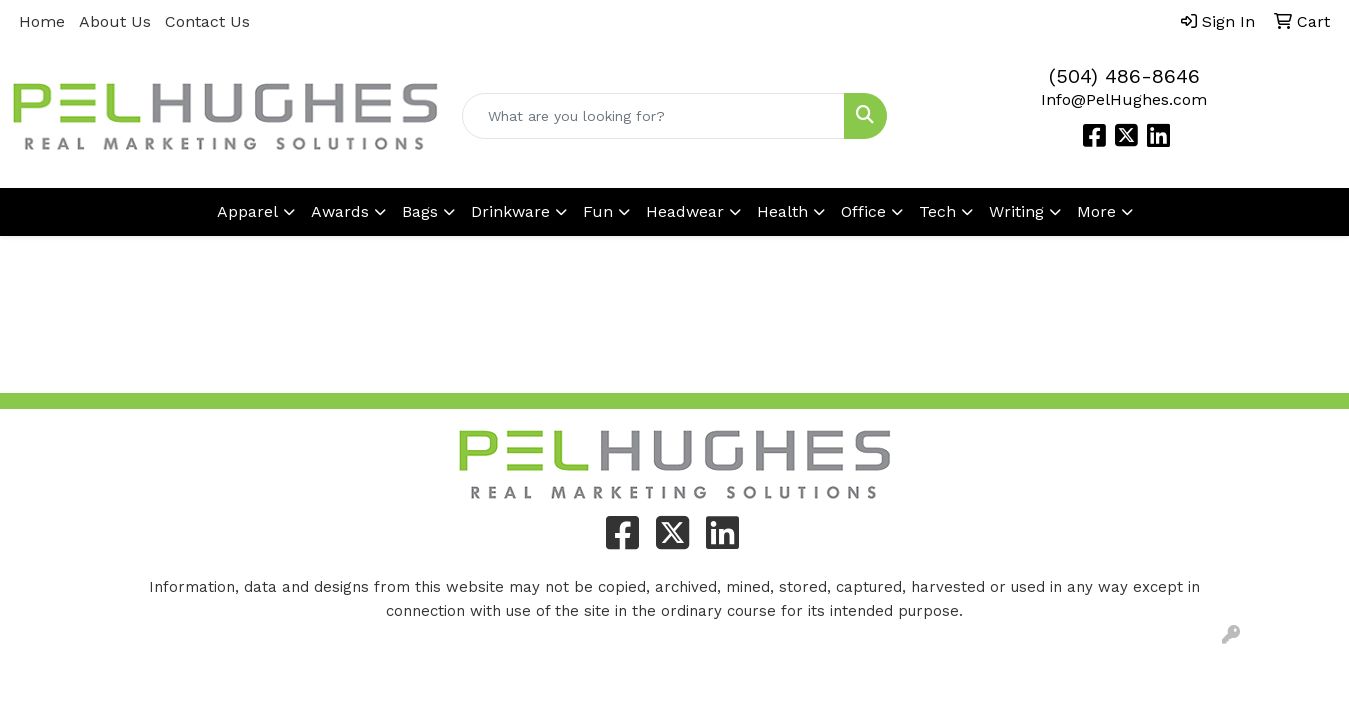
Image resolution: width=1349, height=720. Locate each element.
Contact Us (207, 21)
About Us (115, 21)
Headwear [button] (685, 211)
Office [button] (863, 211)
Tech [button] (937, 211)
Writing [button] (1016, 211)
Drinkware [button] (510, 211)
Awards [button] (340, 211)
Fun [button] (598, 211)
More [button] (1096, 211)
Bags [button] (420, 211)
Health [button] (782, 211)
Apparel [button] (247, 211)
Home (42, 21)
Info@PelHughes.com (1124, 99)
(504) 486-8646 (1124, 76)
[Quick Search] (654, 116)
